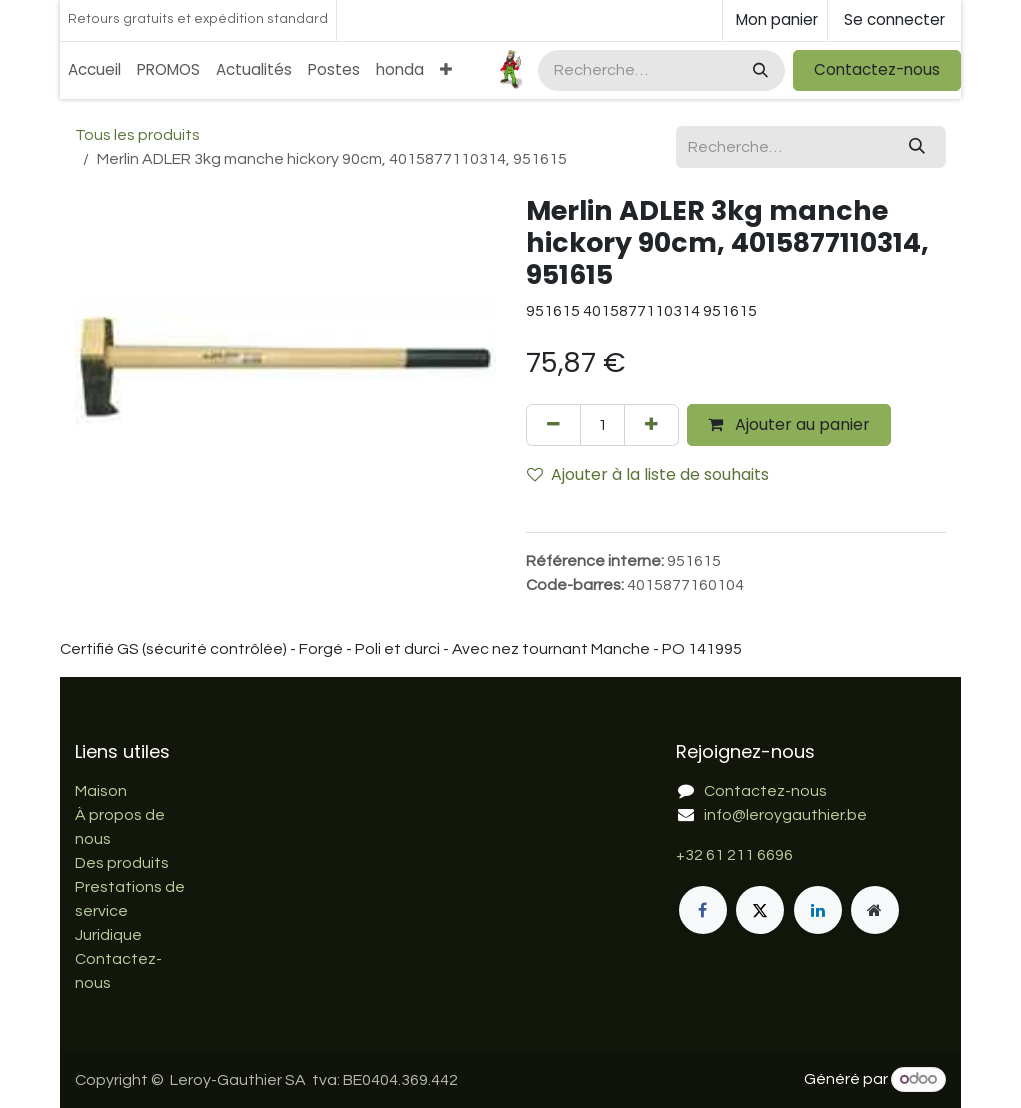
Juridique (108, 935)
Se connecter (894, 19)
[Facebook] (703, 910)
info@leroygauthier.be (785, 815)
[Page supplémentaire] (875, 910)
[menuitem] (94, 70)
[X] (760, 910)
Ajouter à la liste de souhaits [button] (648, 474)
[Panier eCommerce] (775, 20)
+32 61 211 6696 (734, 855)
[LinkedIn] (818, 910)
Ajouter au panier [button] (789, 424)
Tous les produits (137, 135)
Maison (101, 791)
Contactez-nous (877, 69)
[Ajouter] (651, 425)
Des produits (122, 863)
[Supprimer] (553, 425)
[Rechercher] (758, 70)
